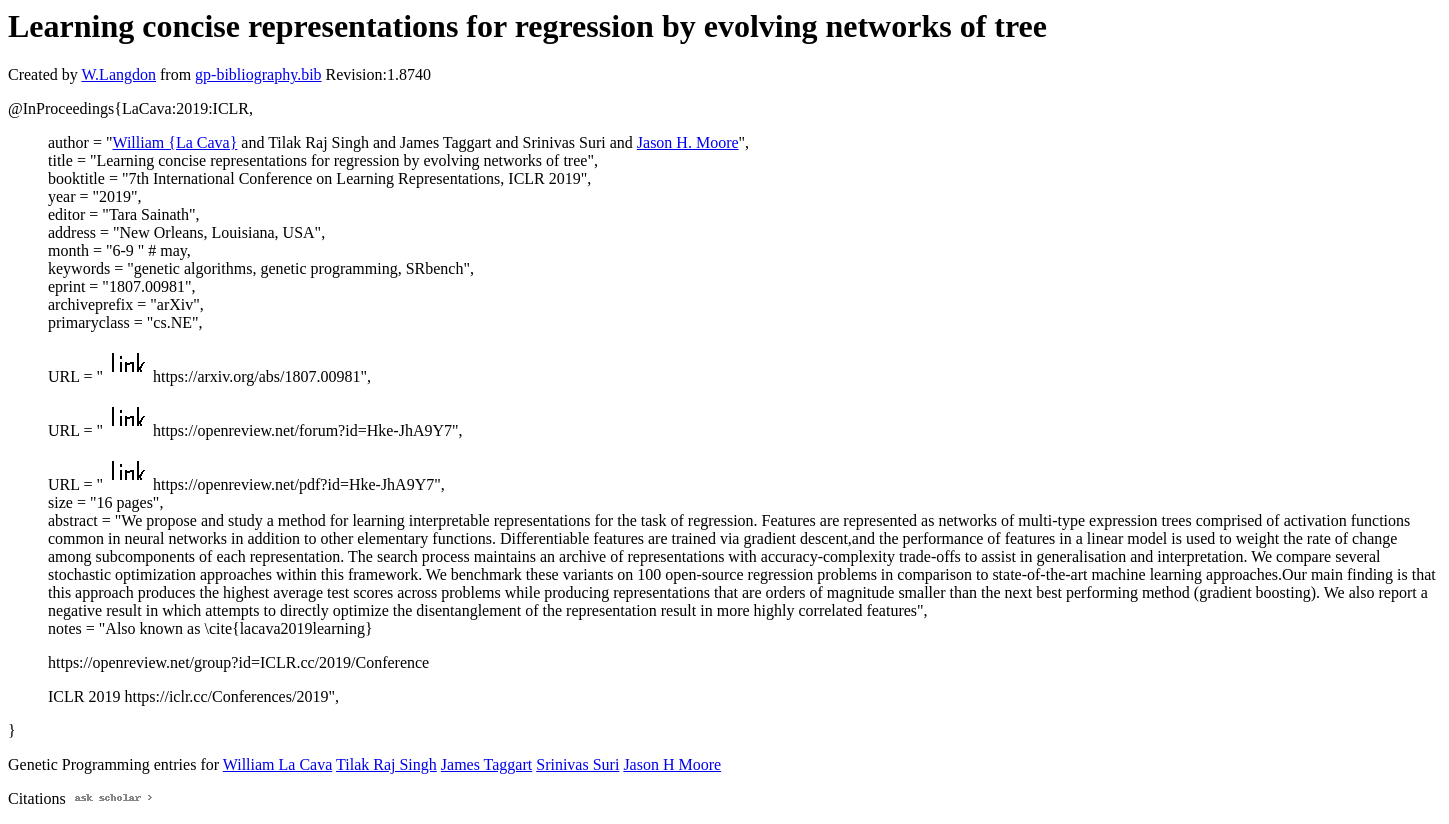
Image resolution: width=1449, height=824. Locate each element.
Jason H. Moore (688, 142)
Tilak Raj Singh (386, 764)
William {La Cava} (174, 142)
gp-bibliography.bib (258, 74)
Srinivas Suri (577, 764)
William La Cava (278, 764)
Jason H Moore (672, 764)
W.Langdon (118, 74)
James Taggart (486, 764)
